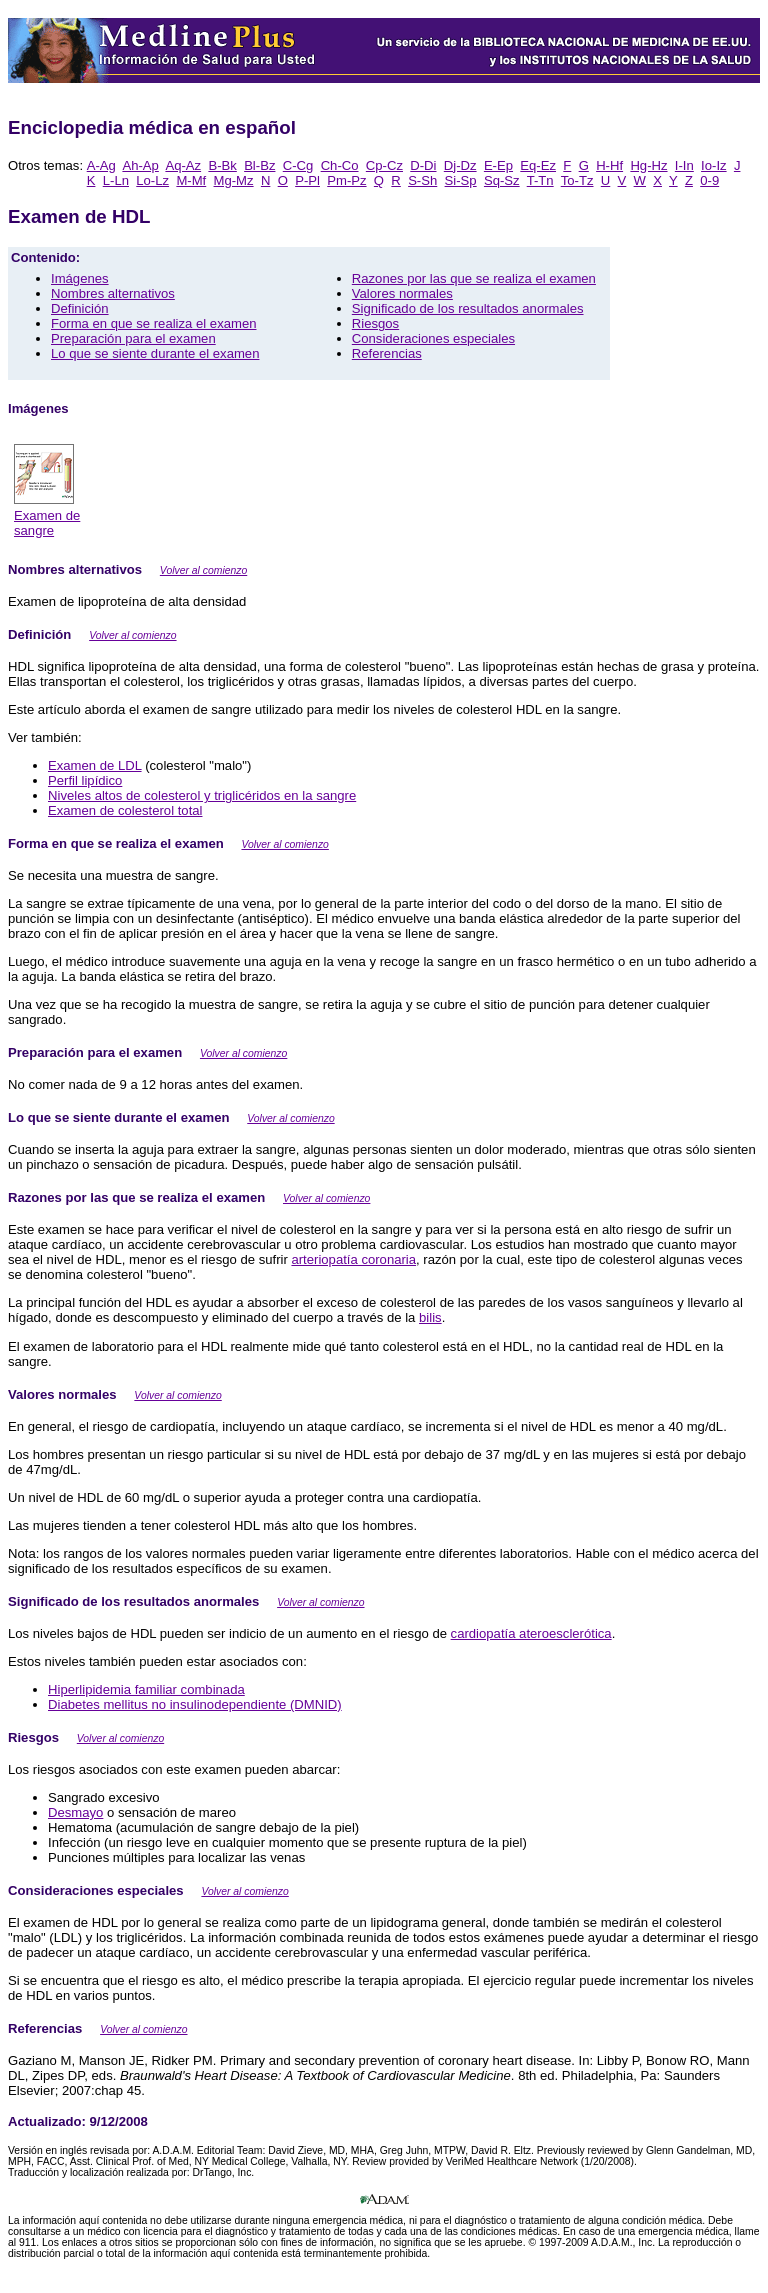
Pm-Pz (346, 180)
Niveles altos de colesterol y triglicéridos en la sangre (202, 795)
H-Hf (609, 165)
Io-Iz (714, 165)
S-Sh (422, 180)
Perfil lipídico (85, 780)
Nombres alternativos (113, 293)
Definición (80, 308)
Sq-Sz (502, 180)
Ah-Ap (140, 165)
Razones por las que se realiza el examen (474, 278)
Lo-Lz (152, 180)
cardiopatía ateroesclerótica (531, 1633)
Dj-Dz (460, 165)
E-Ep (498, 165)
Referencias (387, 353)
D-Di (423, 165)
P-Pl (307, 180)
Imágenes (80, 278)
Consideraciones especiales (433, 338)
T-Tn (540, 180)
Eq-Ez (538, 165)
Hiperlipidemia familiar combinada (146, 1689)
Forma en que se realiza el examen (154, 323)
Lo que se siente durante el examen (155, 353)
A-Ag (101, 165)
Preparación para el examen (133, 338)
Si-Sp (461, 180)
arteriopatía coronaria (353, 1259)
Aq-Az (183, 165)
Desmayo (75, 1812)
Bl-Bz (259, 165)
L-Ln (116, 180)
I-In (684, 165)
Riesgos (375, 323)
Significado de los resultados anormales (468, 308)
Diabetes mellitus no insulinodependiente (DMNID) (195, 1704)
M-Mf (191, 180)
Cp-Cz (384, 165)
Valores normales (402, 293)
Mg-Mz (234, 180)
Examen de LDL (95, 765)
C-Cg (298, 165)
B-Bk (222, 165)
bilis (430, 1317)
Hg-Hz (648, 165)
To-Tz (577, 180)
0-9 (709, 180)
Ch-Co (340, 165)
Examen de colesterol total (125, 810)
